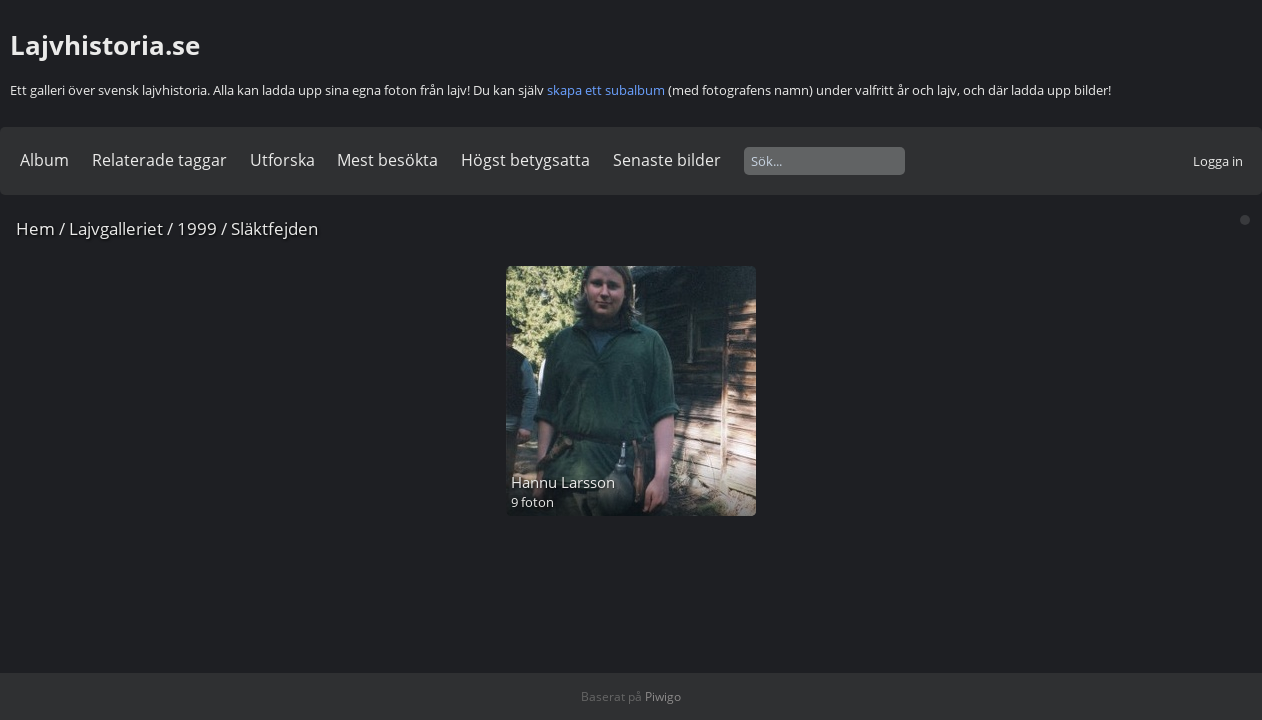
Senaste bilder (667, 160)
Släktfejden (274, 228)
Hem (35, 228)
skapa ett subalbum (606, 90)
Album (44, 160)
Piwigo (663, 696)
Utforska (282, 160)
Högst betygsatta (525, 160)
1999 (197, 228)
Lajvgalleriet (116, 228)
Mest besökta (387, 160)
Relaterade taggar (159, 160)
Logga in (1218, 161)
